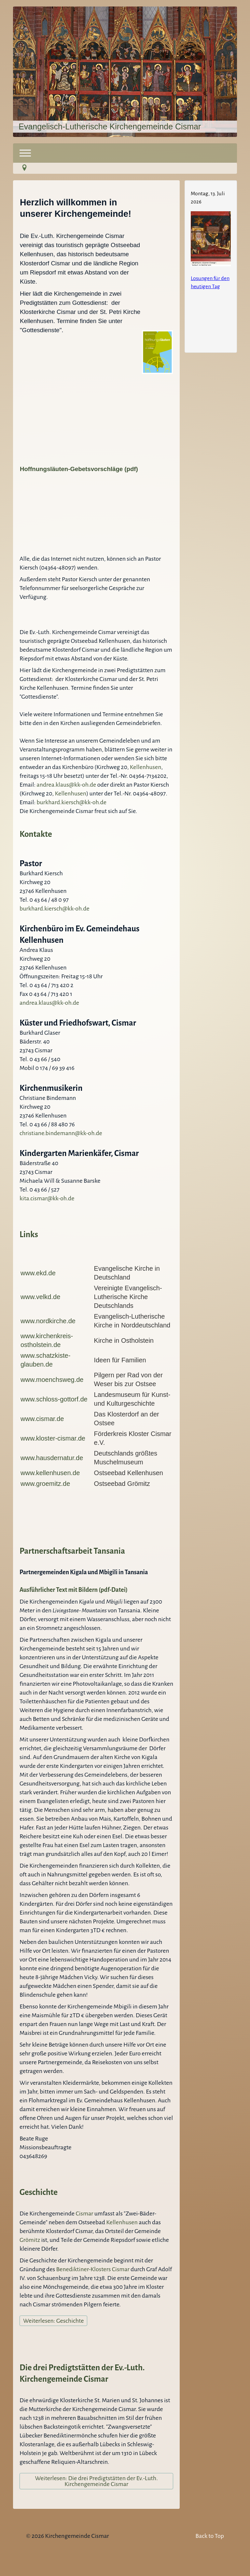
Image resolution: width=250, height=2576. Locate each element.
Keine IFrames (210, 265)
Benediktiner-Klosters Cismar (92, 2269)
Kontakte (36, 834)
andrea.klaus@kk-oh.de (66, 784)
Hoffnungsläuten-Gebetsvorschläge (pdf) (79, 469)
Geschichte (39, 2192)
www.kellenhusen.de (50, 1472)
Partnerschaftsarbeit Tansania (72, 1551)
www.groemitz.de (45, 1483)
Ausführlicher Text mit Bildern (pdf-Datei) (74, 1590)
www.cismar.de (42, 1418)
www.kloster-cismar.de (53, 1438)
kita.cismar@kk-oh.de (47, 1198)
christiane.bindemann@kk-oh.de (61, 1133)
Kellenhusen (145, 767)
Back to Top (209, 2536)
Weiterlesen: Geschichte (53, 2320)
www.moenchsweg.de (52, 1379)
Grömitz (30, 2240)
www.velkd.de (40, 1296)
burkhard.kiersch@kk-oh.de (71, 802)
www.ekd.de (38, 1273)
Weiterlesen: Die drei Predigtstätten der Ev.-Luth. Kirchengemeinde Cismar (96, 2481)
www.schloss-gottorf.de (54, 1399)
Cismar (85, 2213)
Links (29, 1234)
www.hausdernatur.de (52, 1457)
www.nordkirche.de (48, 1321)
